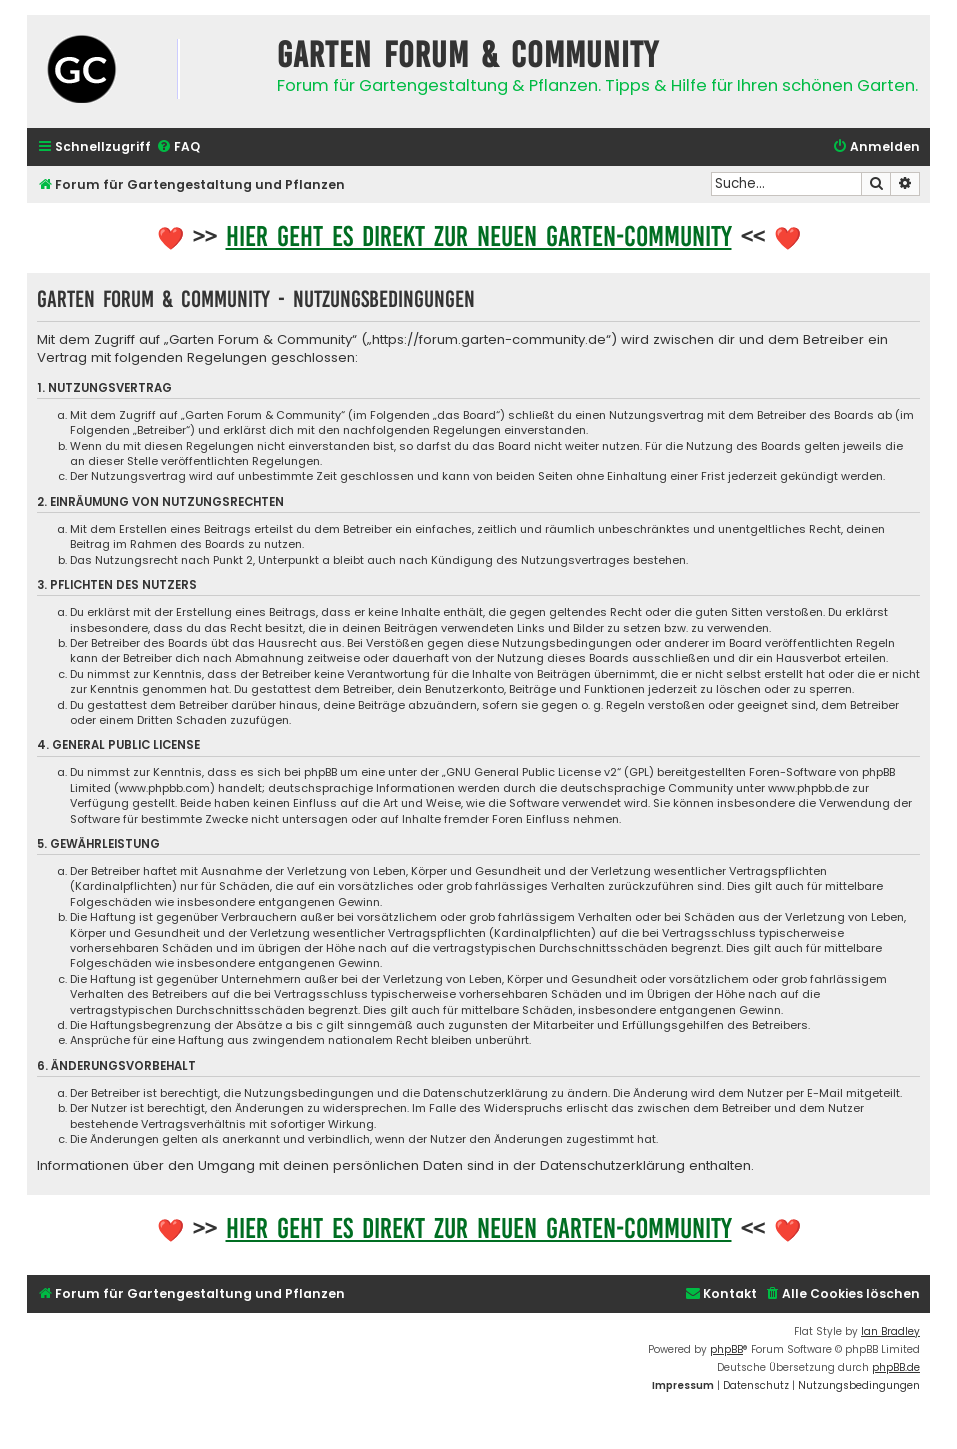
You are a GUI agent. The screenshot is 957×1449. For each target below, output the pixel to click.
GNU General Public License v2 (531, 772)
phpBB (726, 1349)
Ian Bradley (890, 1331)
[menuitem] (178, 147)
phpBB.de (896, 1367)
